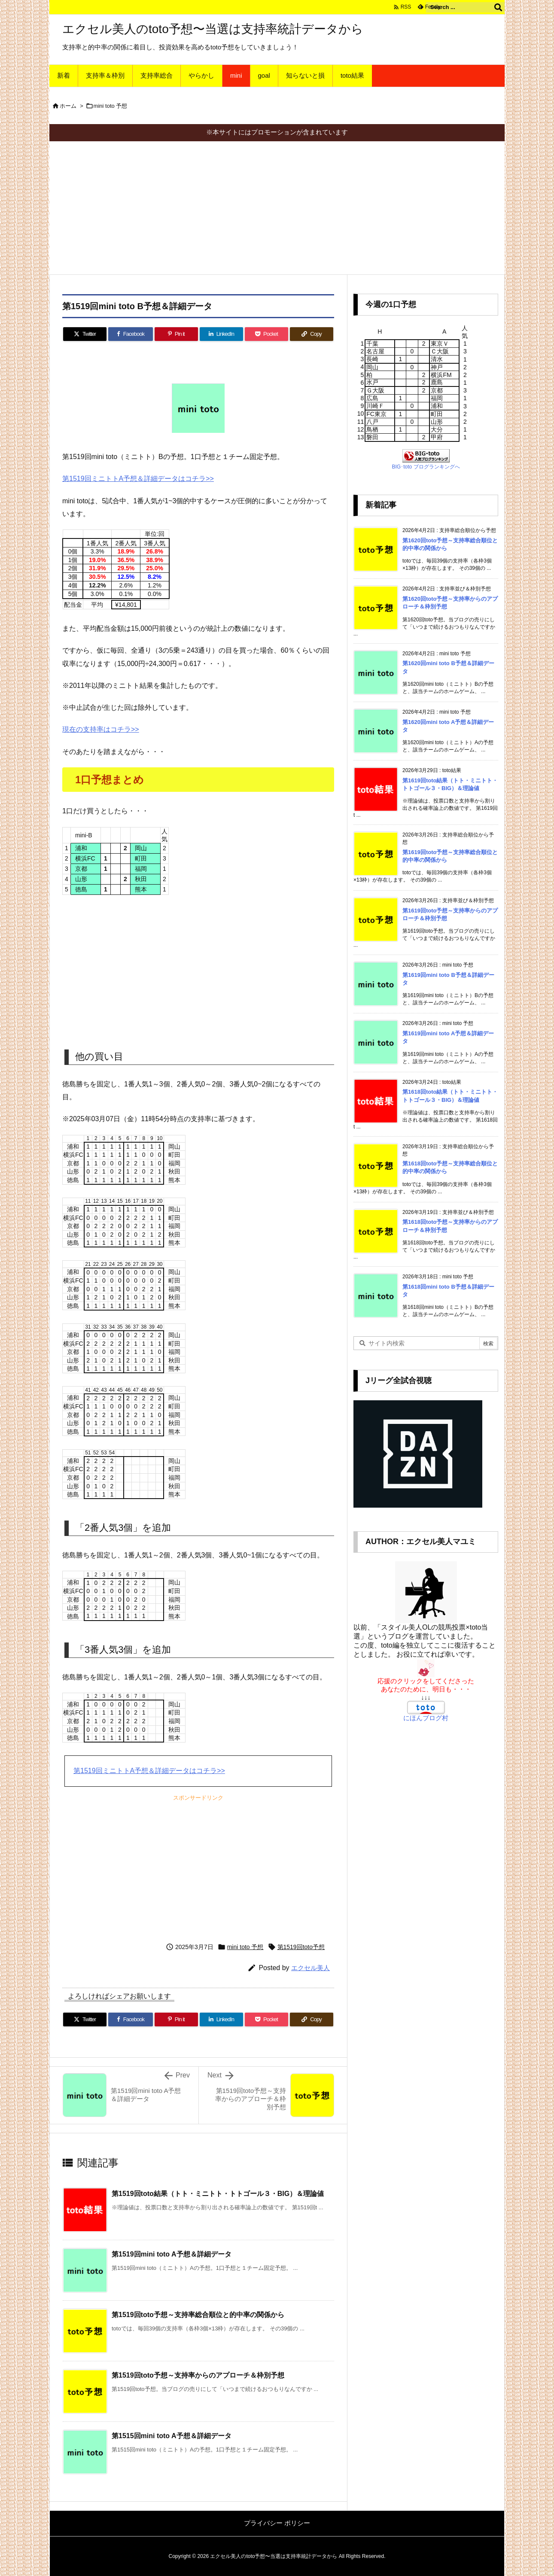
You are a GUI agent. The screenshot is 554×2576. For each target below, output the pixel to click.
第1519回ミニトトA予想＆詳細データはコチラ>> (138, 478)
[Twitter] (85, 334)
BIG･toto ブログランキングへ (426, 467)
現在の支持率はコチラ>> (100, 729)
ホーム (68, 106)
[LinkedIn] (221, 334)
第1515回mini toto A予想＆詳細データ (171, 2435)
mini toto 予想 (111, 106)
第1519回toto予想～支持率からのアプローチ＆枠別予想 (198, 2375)
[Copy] (311, 334)
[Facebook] (130, 334)
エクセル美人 (310, 1967)
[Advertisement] (277, 206)
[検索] (498, 7)
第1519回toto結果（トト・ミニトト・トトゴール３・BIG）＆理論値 (218, 2193)
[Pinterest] (176, 334)
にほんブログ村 (425, 1717)
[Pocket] (266, 334)
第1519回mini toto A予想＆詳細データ (171, 2254)
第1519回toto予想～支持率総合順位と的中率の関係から (198, 2314)
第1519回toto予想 (301, 1946)
